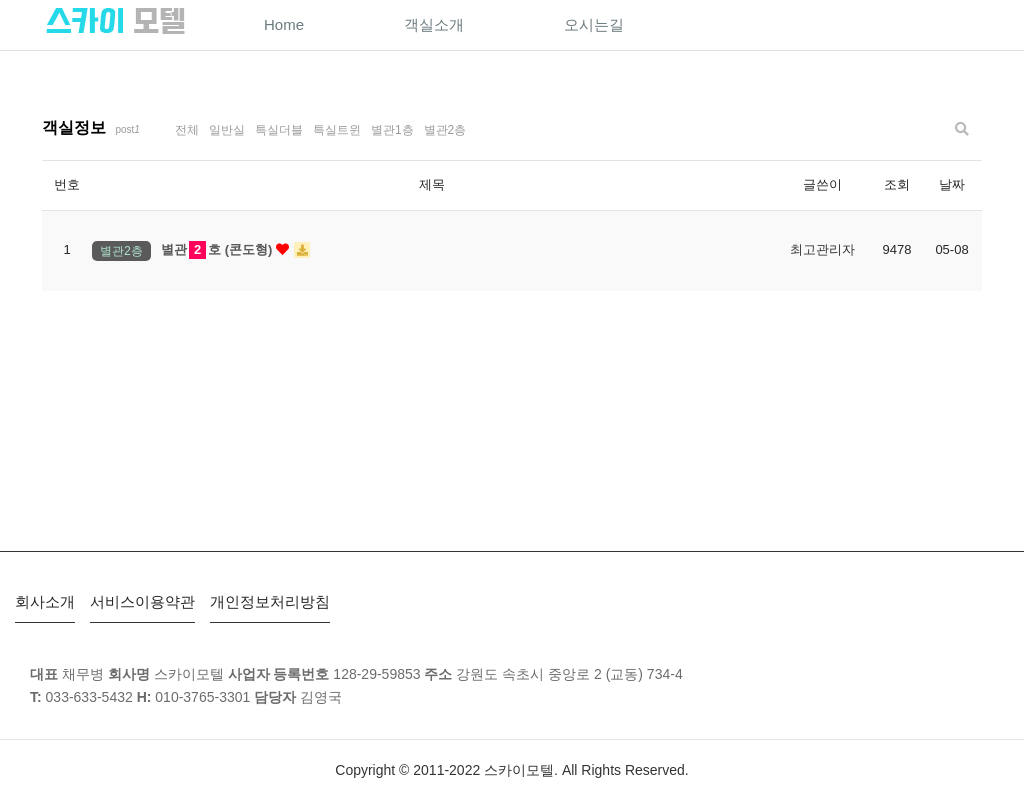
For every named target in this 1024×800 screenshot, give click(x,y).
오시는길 (594, 24)
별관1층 (392, 130)
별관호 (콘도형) (235, 250)
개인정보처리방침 (270, 601)
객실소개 (434, 24)
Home (284, 24)
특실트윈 (337, 130)
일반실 (227, 130)
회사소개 (45, 601)
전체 (187, 130)
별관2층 (445, 130)
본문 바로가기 (0, 0)
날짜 (952, 184)
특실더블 (279, 130)
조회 (897, 184)
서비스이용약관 (142, 601)
